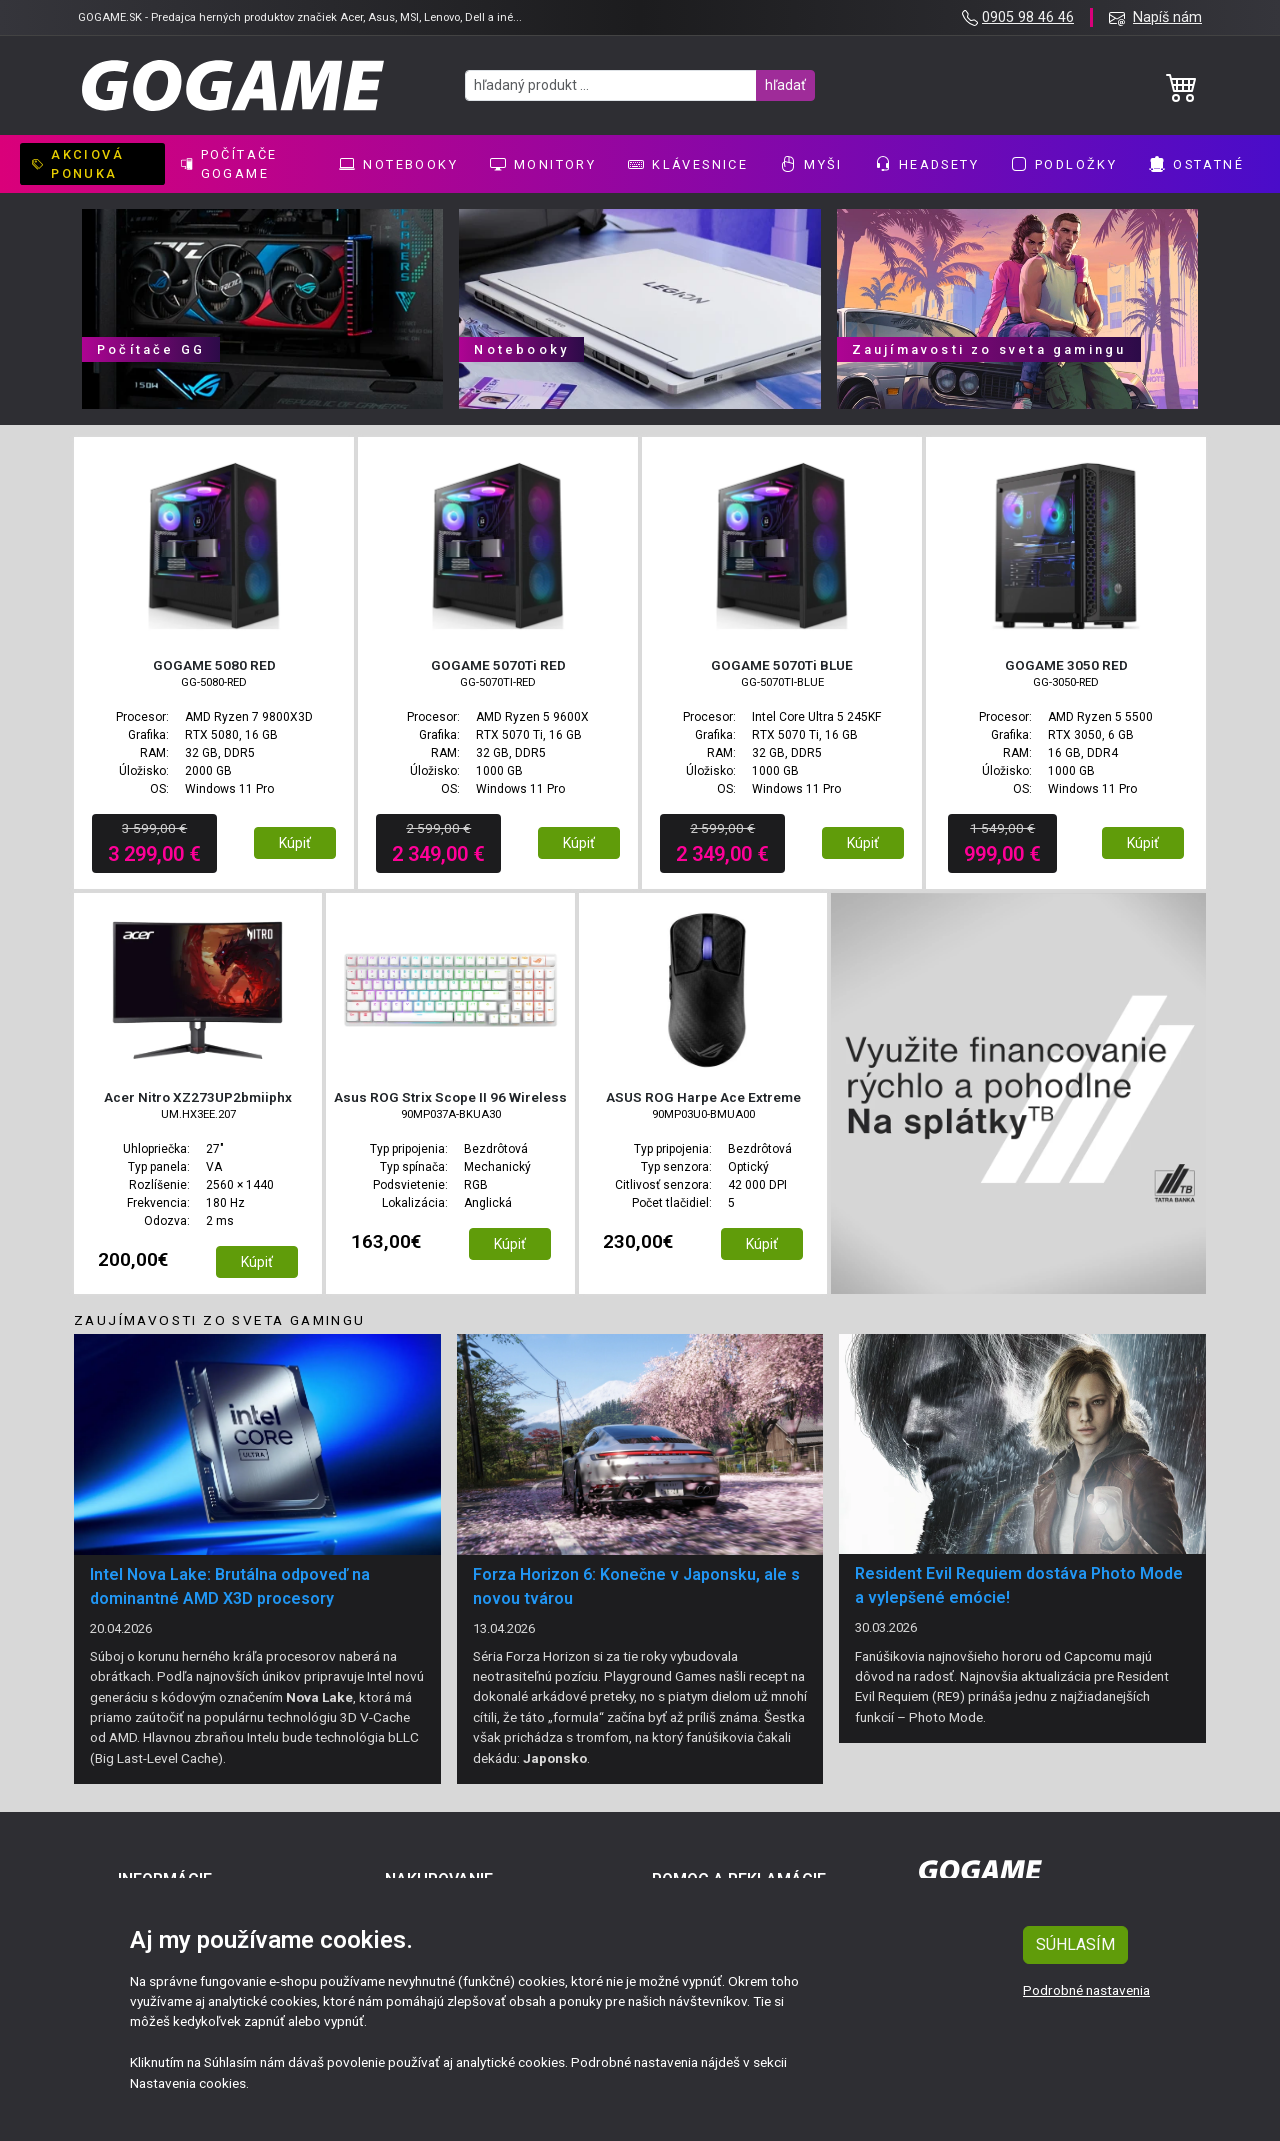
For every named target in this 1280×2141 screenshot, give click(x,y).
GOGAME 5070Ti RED (498, 665)
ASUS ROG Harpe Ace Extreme (703, 1097)
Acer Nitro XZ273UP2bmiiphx (198, 1097)
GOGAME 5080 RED (214, 665)
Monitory (543, 164)
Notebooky (398, 164)
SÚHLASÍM (1075, 1944)
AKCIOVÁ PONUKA (78, 164)
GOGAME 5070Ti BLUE (782, 665)
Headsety (927, 164)
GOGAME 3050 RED (1066, 665)
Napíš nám (1167, 17)
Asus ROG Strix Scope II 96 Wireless (450, 1097)
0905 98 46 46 (1028, 17)
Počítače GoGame (229, 164)
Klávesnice (688, 164)
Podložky (1064, 164)
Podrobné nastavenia (1086, 1990)
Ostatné (1196, 164)
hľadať (785, 85)
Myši (811, 164)
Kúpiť (295, 843)
